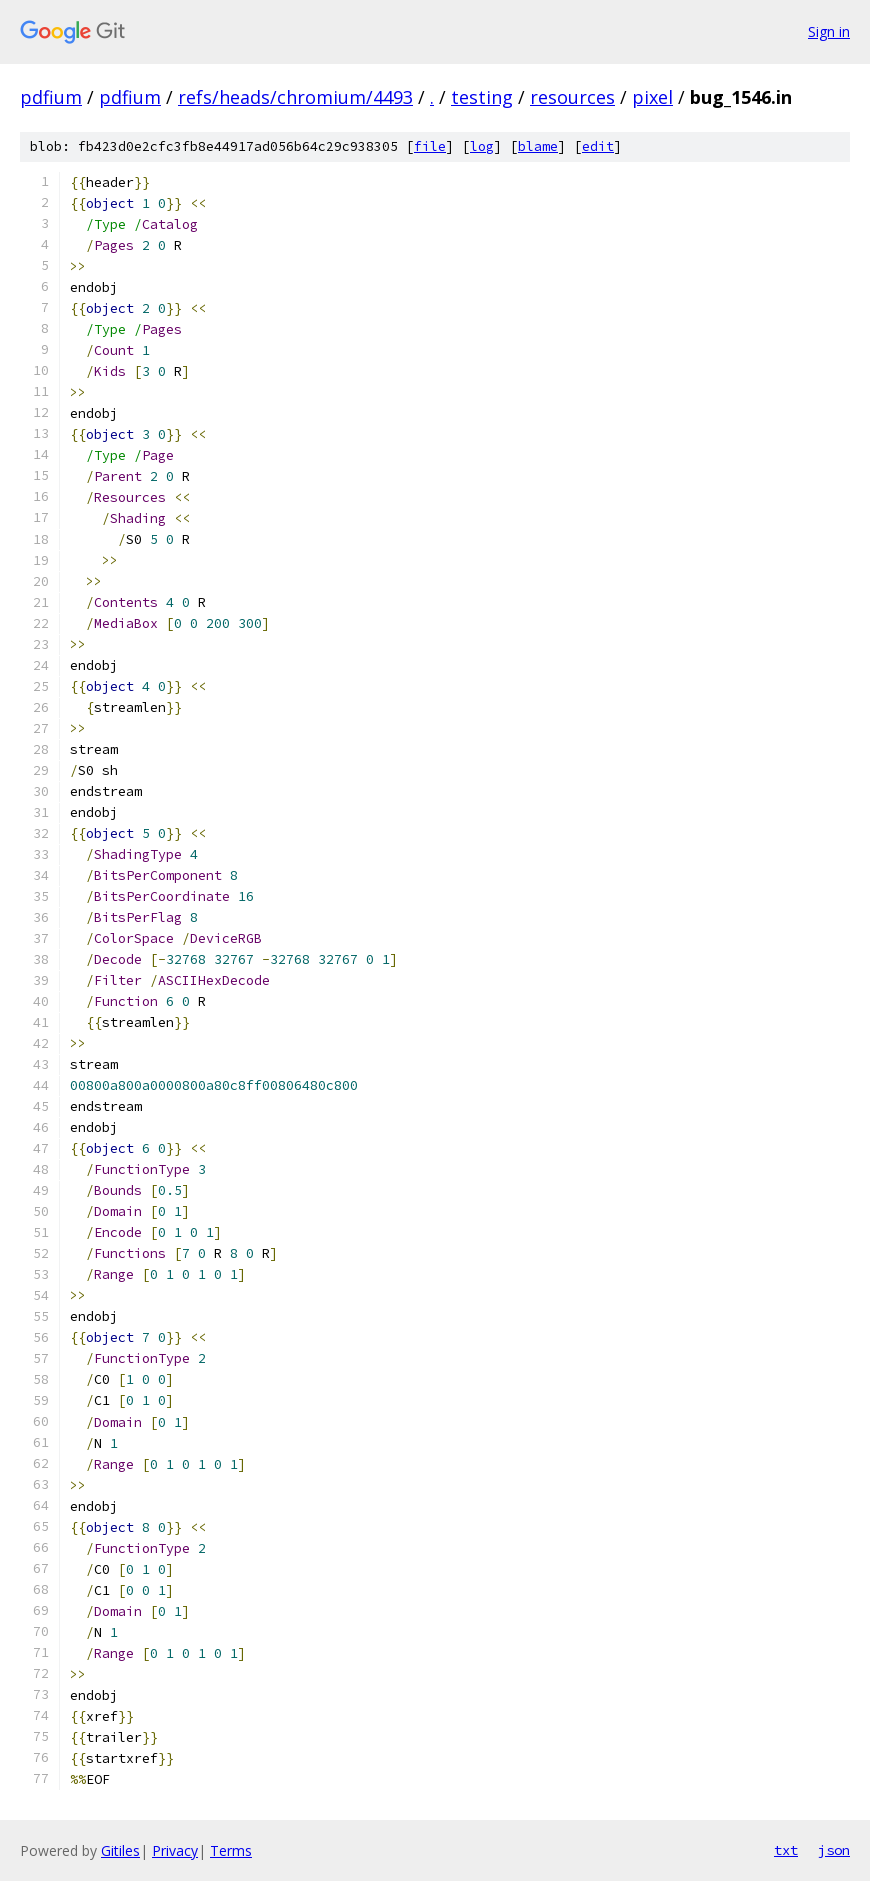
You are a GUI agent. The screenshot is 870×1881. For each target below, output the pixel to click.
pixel (652, 97)
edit (598, 146)
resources (572, 97)
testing (482, 97)
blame (538, 146)
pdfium (51, 97)
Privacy (175, 1850)
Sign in (829, 31)
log (482, 146)
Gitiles (120, 1850)
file (430, 146)
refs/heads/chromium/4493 (295, 97)
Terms (231, 1850)
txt (786, 1850)
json (834, 1850)
